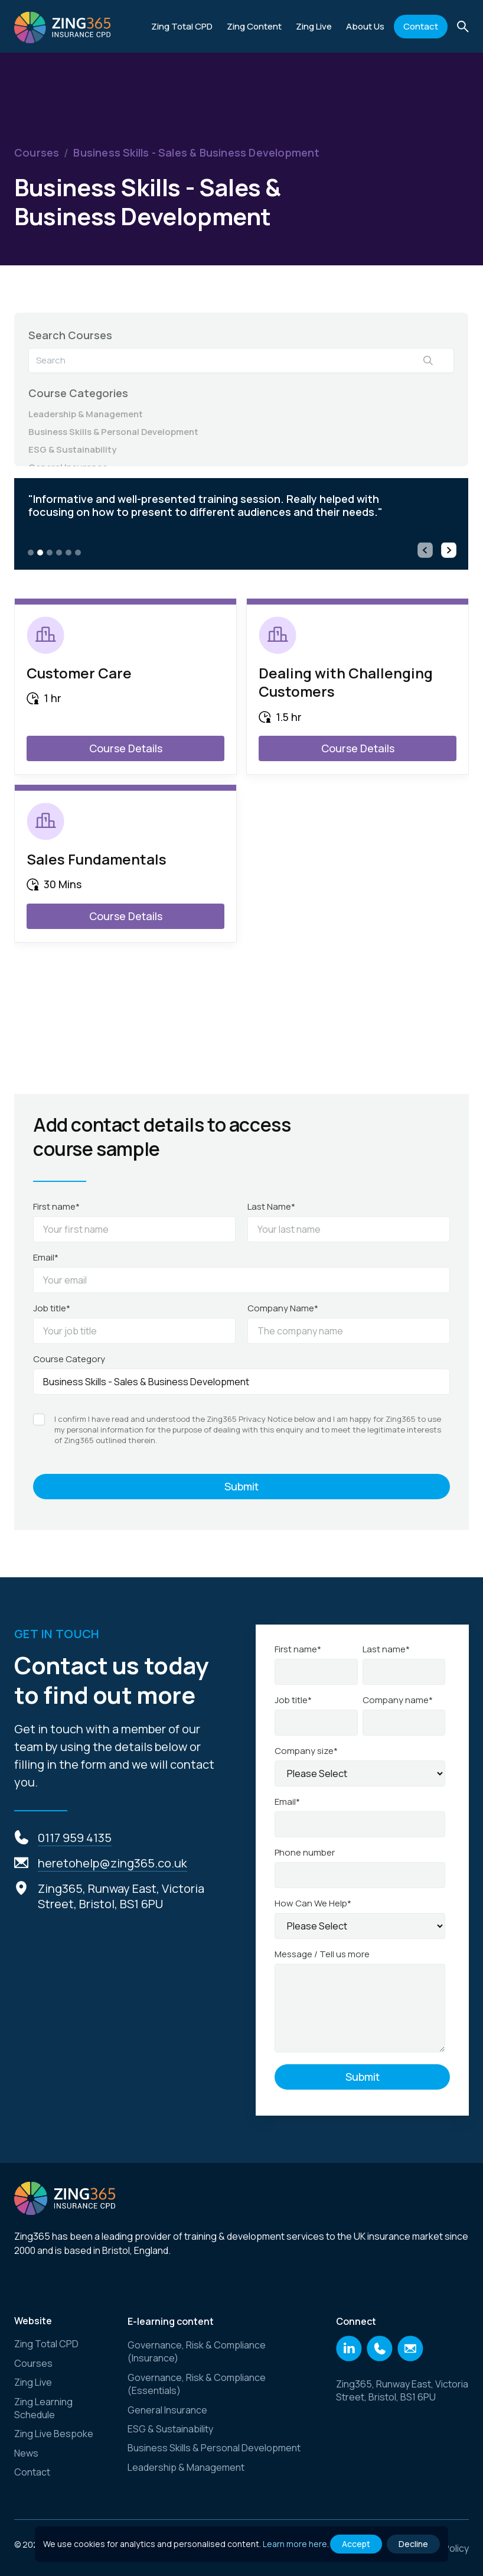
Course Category (69, 1359)
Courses (36, 153)
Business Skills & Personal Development (113, 432)
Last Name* (271, 1207)
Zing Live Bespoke (53, 2433)
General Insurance (167, 2409)
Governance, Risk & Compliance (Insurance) (197, 2351)
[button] (254, 26)
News (26, 2453)
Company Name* (282, 1308)
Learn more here (295, 2543)
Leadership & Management (85, 414)
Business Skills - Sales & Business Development (196, 153)
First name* (56, 1207)
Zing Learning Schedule (43, 2408)
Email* (45, 1257)
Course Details (125, 748)
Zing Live (33, 2382)
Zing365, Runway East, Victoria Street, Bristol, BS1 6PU (402, 2390)
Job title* (51, 1308)
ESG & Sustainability (72, 450)
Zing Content (254, 26)
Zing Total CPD (182, 26)
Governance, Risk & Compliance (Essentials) (197, 2384)
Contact (420, 26)
